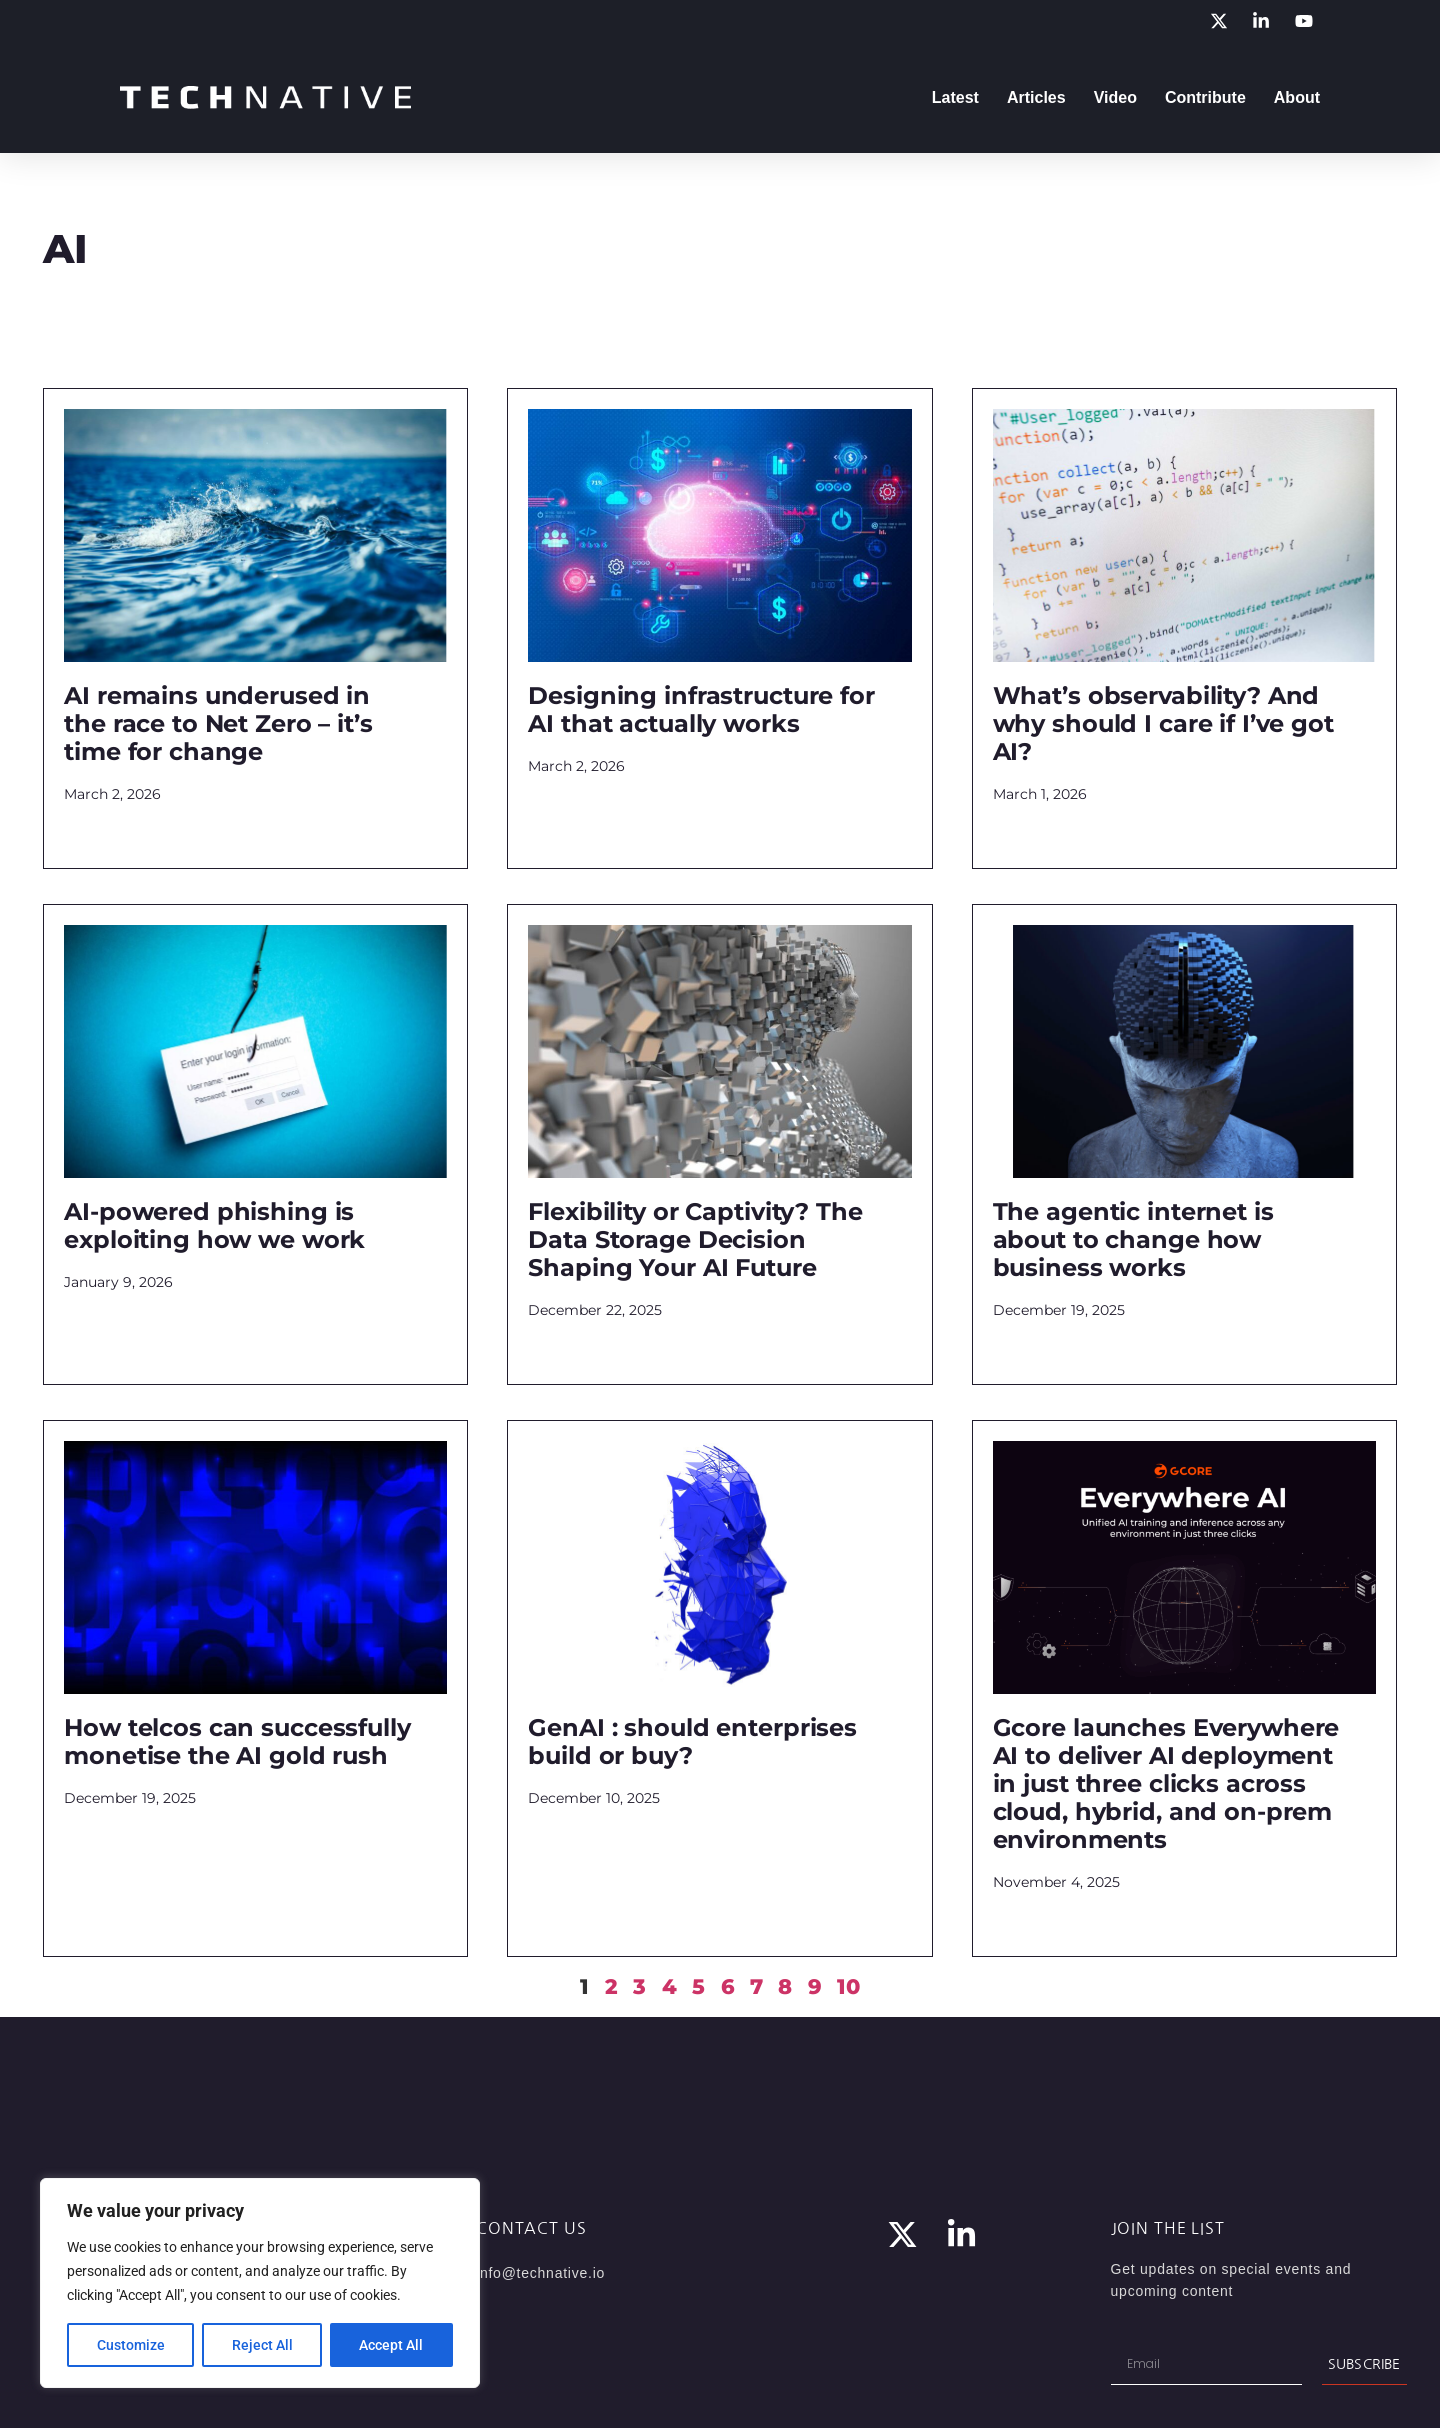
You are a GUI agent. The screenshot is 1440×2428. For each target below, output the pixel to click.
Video (1115, 97)
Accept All (392, 2345)
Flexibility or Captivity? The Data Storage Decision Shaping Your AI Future (695, 1239)
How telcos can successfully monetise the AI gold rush (237, 1741)
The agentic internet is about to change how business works (1133, 1239)
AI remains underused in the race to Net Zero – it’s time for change (218, 723)
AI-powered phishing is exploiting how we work (214, 1225)
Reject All (262, 2345)
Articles (1036, 97)
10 (848, 1986)
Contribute (1205, 97)
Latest (955, 97)
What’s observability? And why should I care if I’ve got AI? (1163, 723)
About (1297, 97)
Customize (131, 2345)
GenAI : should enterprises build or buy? (692, 1741)
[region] (260, 2283)
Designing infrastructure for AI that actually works (701, 709)
